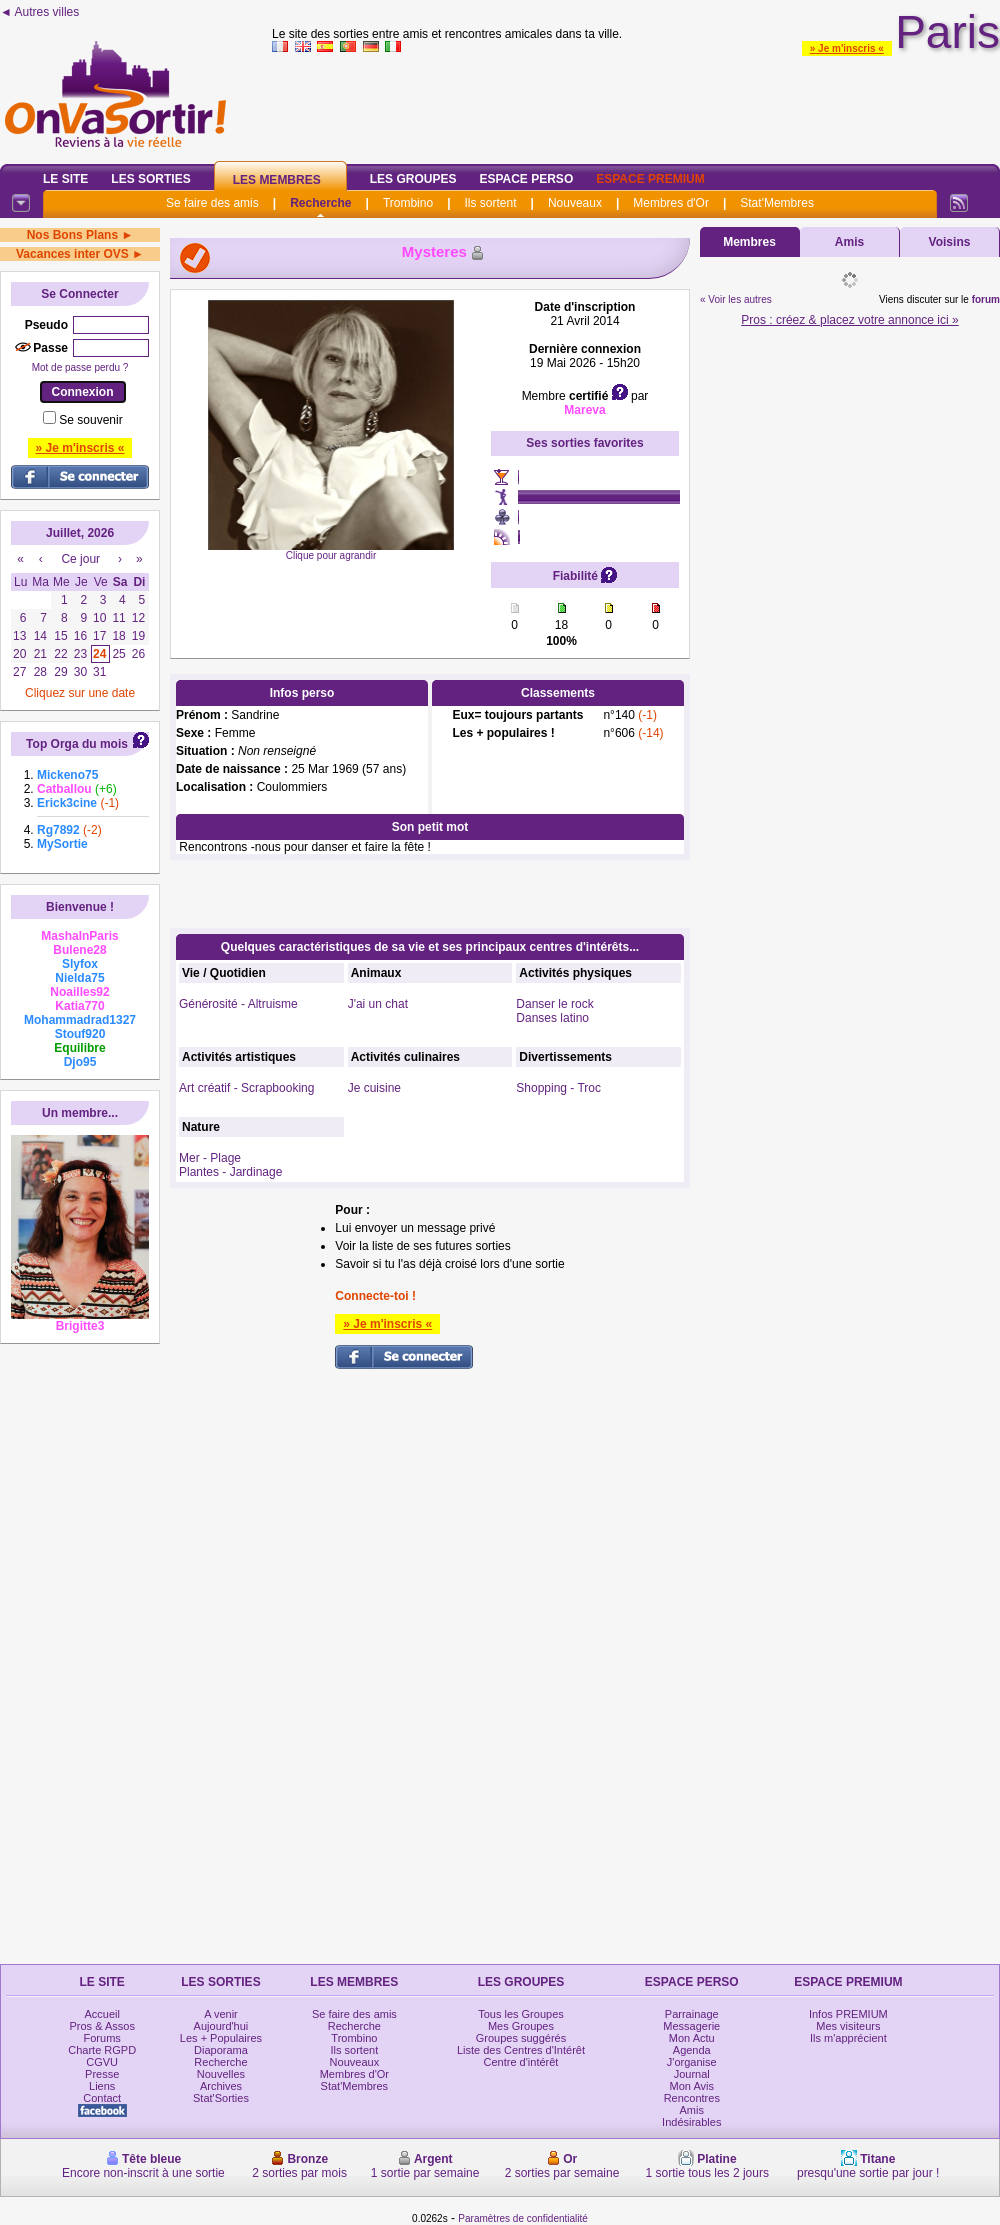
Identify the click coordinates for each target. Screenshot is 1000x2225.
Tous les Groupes (521, 2014)
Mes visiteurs (848, 2026)
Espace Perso (526, 179)
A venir (221, 2014)
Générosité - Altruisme (238, 1004)
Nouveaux (575, 203)
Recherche (320, 203)
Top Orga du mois (77, 744)
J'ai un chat (378, 1004)
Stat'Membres (777, 203)
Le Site (65, 179)
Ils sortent (490, 203)
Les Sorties (150, 179)
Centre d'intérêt (521, 2062)
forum (986, 299)
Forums (102, 2038)
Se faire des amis (212, 203)
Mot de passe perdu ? (80, 367)
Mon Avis (692, 2086)
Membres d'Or (671, 203)
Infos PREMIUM (848, 2014)
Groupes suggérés (521, 2038)
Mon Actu (692, 2038)
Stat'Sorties (221, 2098)
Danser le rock (554, 1004)
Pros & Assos (101, 2026)
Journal (692, 2074)
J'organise (692, 2062)
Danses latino (552, 1018)
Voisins (950, 242)
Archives (221, 2086)
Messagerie (691, 2026)
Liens (102, 2086)
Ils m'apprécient (848, 2038)
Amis (849, 242)
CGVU (102, 2062)
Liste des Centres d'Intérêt (521, 2050)
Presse (102, 2074)
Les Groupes (413, 179)
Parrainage (692, 2014)
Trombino (408, 203)
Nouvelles (221, 2074)
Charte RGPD (102, 2050)
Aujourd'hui (221, 2026)
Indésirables (691, 2122)
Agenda (692, 2050)
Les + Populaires (221, 2038)
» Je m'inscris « (847, 48)
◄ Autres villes (39, 12)
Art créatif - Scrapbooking (246, 1088)
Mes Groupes (521, 2026)
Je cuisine (374, 1088)
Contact (102, 2098)
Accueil (101, 2014)
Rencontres (692, 2098)
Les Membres (277, 180)
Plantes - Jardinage (230, 1172)
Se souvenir (90, 420)
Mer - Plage (210, 1158)
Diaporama (221, 2050)
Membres (749, 242)
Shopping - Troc (558, 1088)
